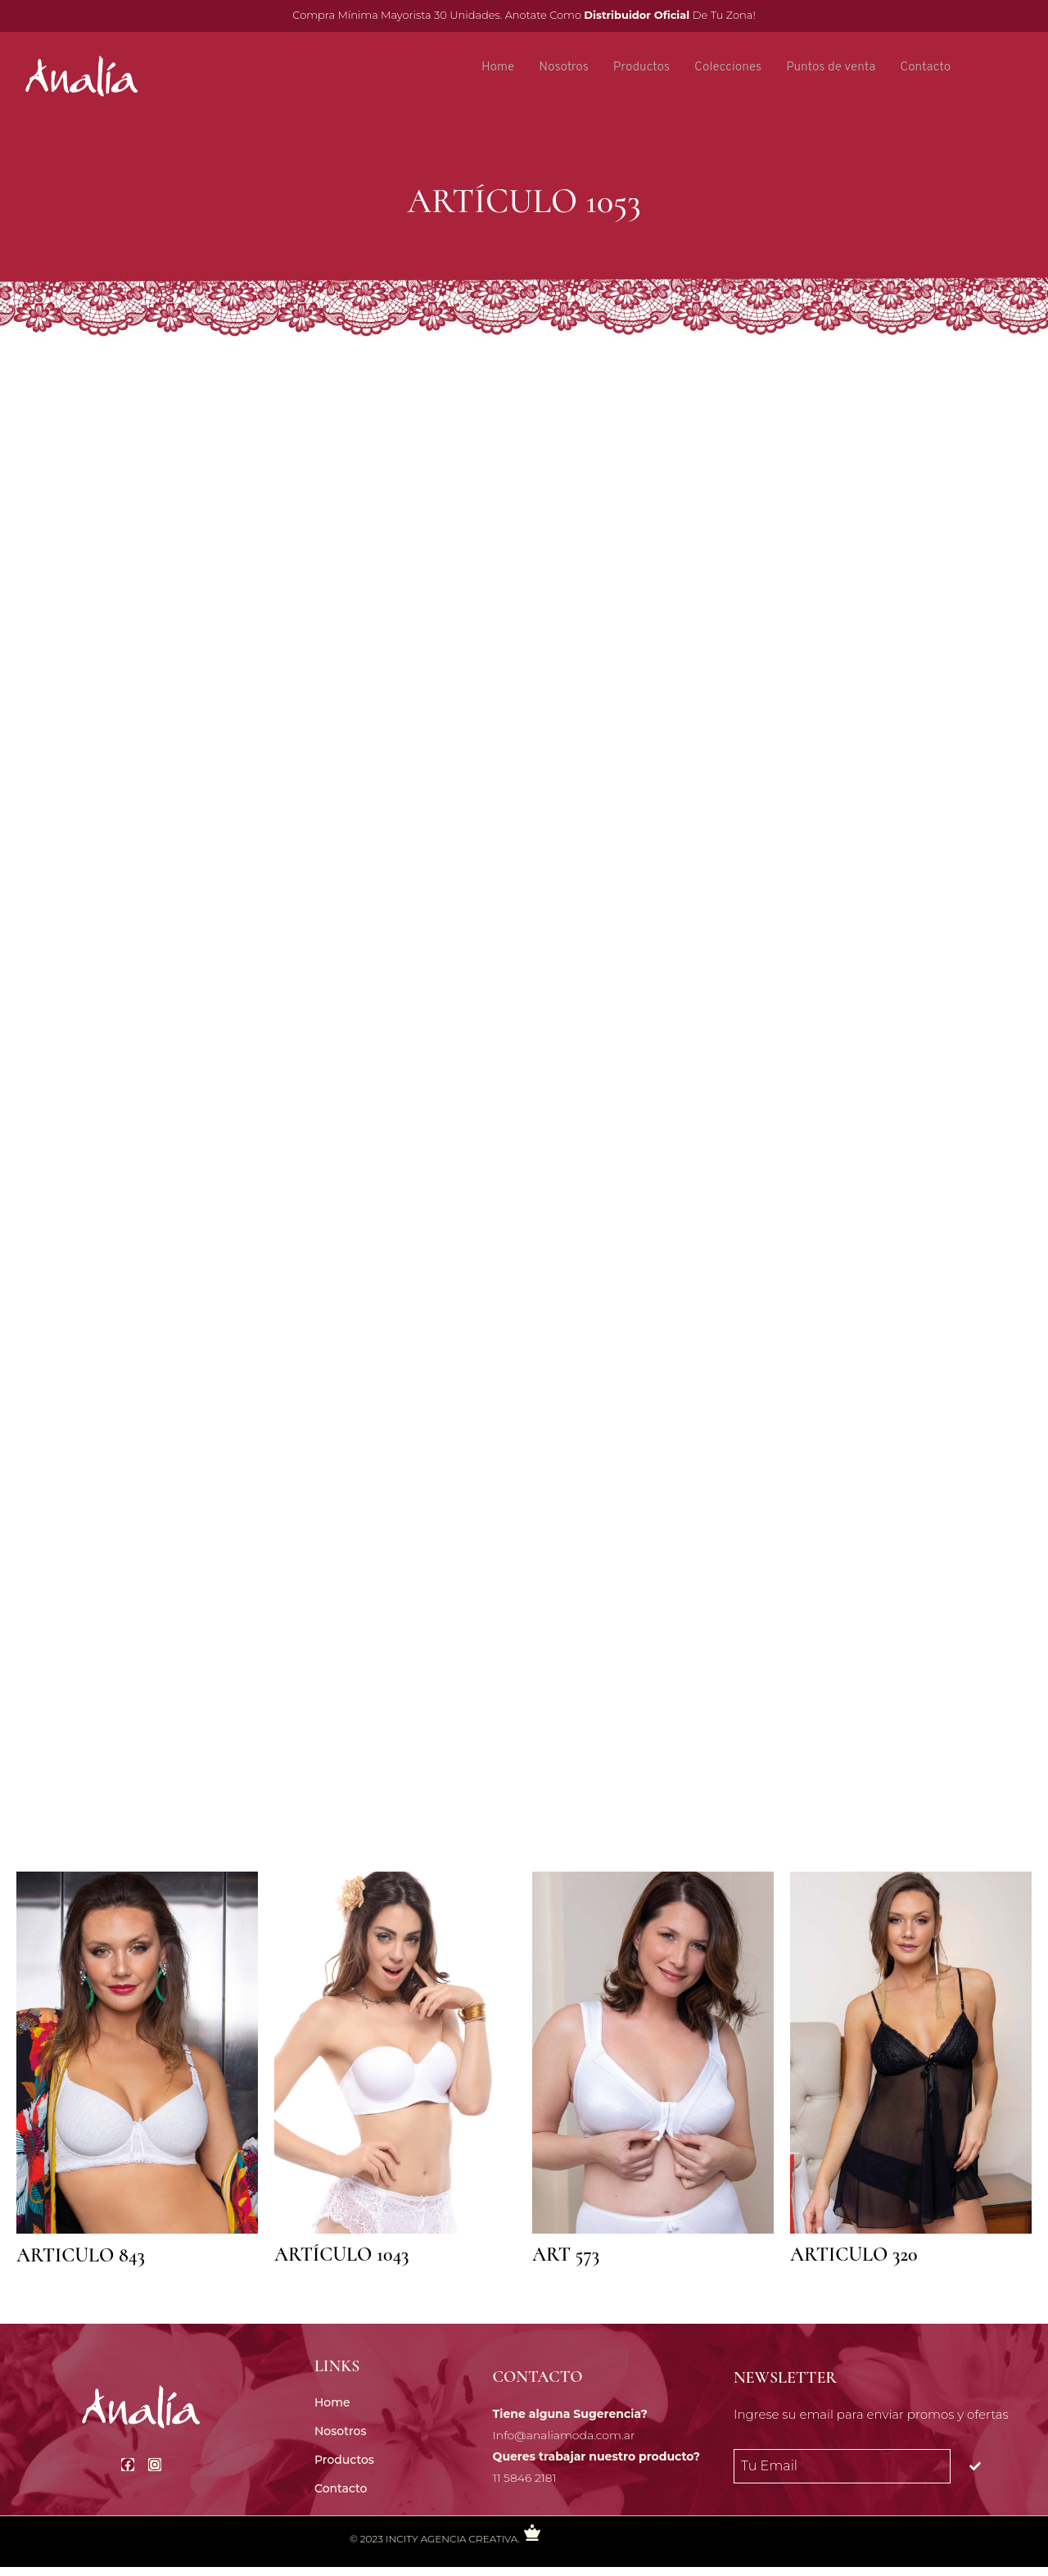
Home (491, 68)
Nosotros (559, 68)
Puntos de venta (834, 68)
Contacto (931, 68)
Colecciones (728, 68)
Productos (638, 68)
